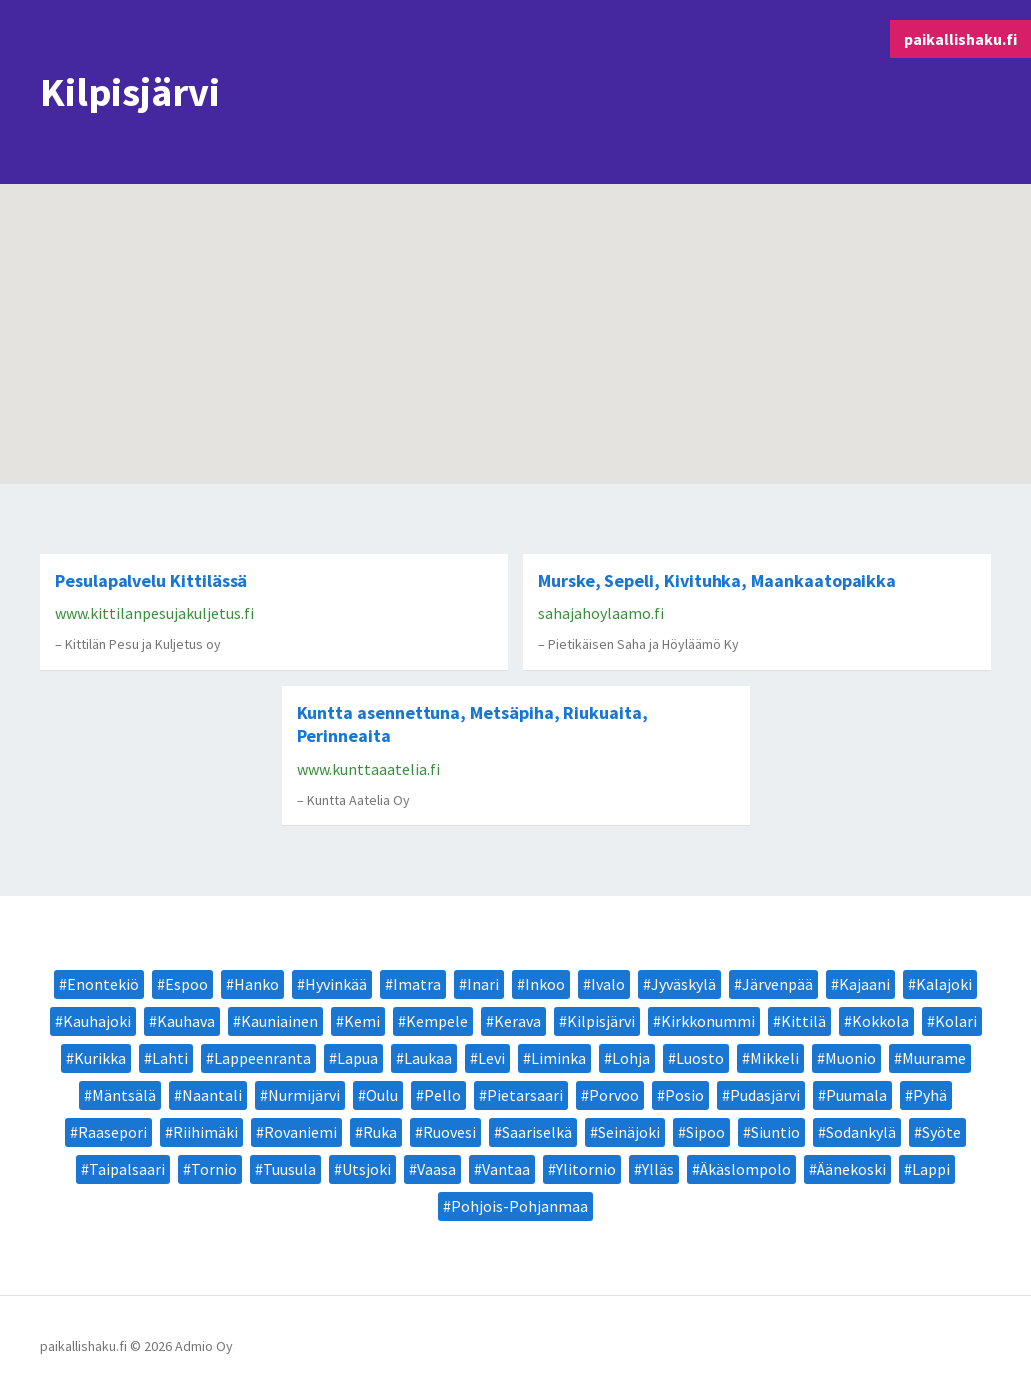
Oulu (382, 1095)
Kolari (956, 1021)
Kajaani (864, 984)
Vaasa (436, 1169)
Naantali (212, 1095)
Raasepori (112, 1132)
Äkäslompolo (745, 1169)
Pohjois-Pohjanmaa (519, 1206)
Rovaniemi (300, 1132)
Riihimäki (205, 1132)
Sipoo (705, 1132)
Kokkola (880, 1021)
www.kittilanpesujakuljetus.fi (154, 613)
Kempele (437, 1021)
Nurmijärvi (304, 1095)
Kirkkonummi (708, 1021)
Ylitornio (586, 1169)
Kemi (362, 1021)
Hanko (256, 984)
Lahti (170, 1058)
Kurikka (100, 1058)
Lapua (357, 1058)
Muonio (850, 1058)
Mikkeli (774, 1058)
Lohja (631, 1058)
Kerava (517, 1021)
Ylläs (658, 1169)
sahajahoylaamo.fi (601, 613)
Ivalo (608, 984)
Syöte (941, 1132)
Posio (684, 1095)
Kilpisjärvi (601, 1021)
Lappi (931, 1169)
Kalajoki (944, 984)
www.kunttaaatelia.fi (368, 769)
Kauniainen (279, 1021)
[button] (498, 229)
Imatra (417, 984)
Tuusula (289, 1169)
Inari (483, 984)
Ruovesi (449, 1132)
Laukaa (428, 1058)
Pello (442, 1095)
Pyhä (930, 1095)
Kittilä (803, 1021)
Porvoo (614, 1095)
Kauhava (186, 1021)
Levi (491, 1058)
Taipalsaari (127, 1169)
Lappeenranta (262, 1058)
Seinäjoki (629, 1132)
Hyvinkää (336, 984)
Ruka (380, 1132)
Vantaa (506, 1169)
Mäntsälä (124, 1095)
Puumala (856, 1095)
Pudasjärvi (765, 1095)
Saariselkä (537, 1132)
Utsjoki (366, 1169)
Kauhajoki (97, 1021)
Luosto (700, 1058)
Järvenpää (777, 984)
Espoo (186, 984)
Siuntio (775, 1132)
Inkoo (545, 984)
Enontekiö (103, 984)
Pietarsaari (525, 1095)
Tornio (214, 1169)
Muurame (934, 1058)
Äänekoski (851, 1169)
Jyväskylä (683, 984)
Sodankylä (861, 1132)
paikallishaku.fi (960, 39)
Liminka (558, 1058)
